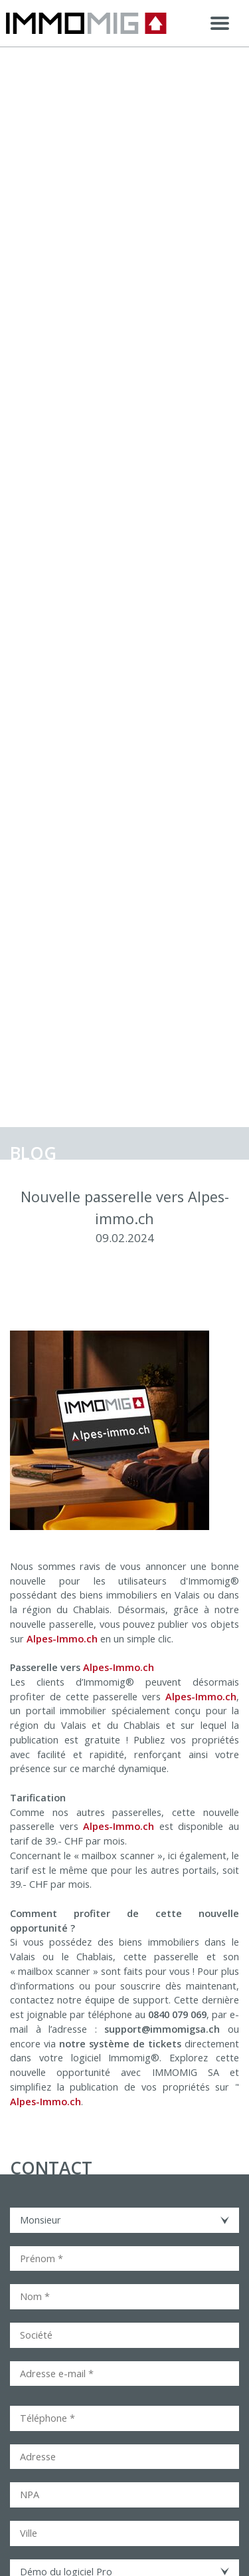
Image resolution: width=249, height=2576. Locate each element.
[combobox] (124, 2220)
